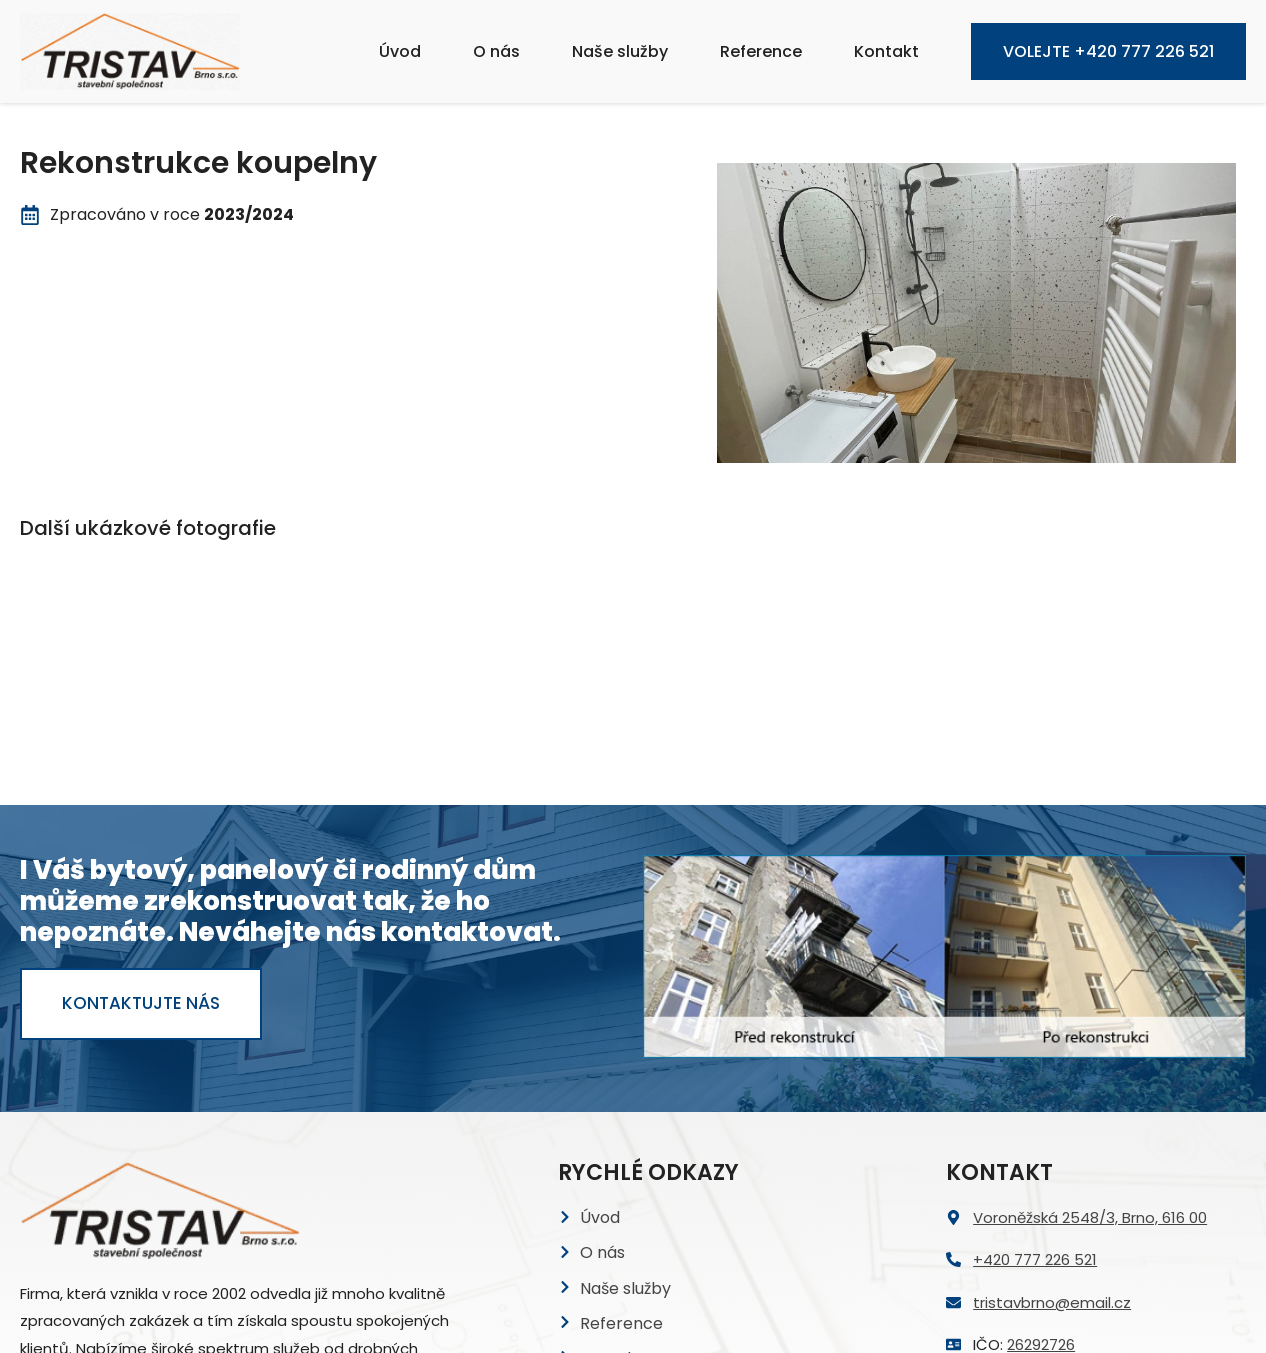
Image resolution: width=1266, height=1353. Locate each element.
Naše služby (620, 51)
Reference (761, 51)
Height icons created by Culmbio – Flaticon (578, 1319)
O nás (496, 51)
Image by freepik (769, 1319)
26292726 (1041, 1148)
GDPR (602, 1197)
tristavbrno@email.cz (1052, 1106)
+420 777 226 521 (1035, 1064)
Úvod (400, 51)
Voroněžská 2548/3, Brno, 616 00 (1090, 1021)
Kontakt (886, 51)
